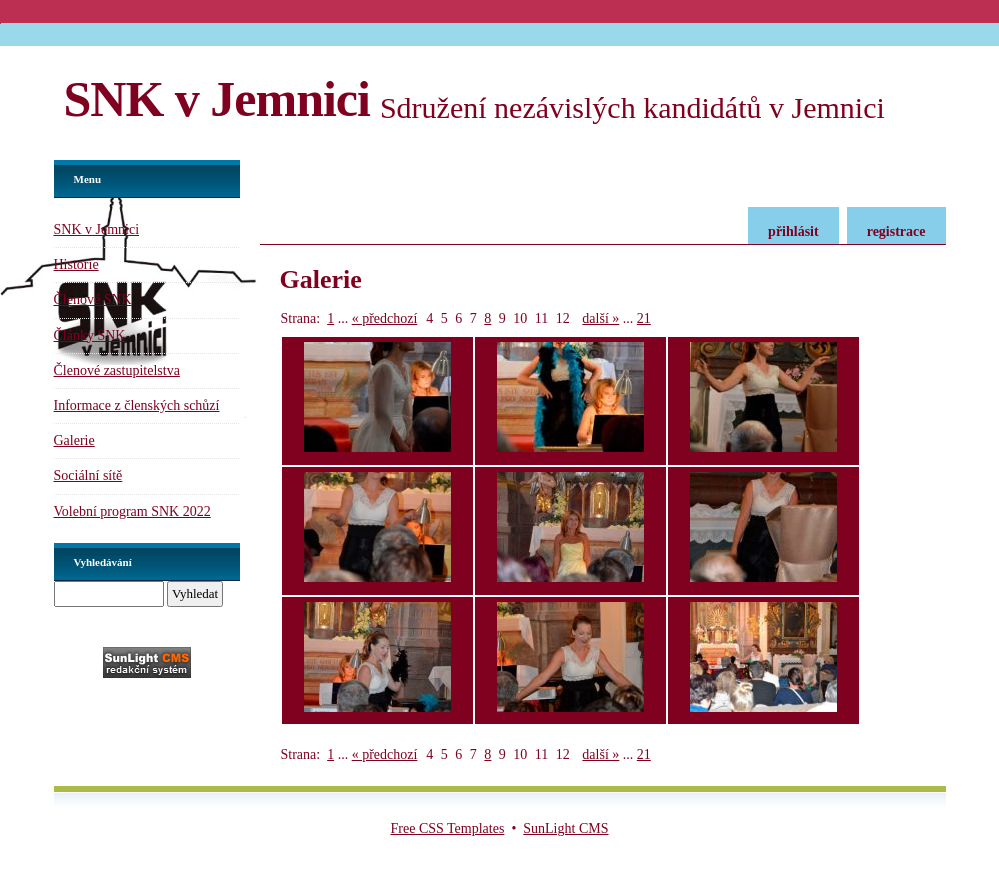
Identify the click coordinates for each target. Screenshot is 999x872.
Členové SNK (93, 299)
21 (644, 318)
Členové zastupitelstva (117, 370)
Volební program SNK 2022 (132, 511)
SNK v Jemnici (217, 99)
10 (520, 318)
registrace (896, 231)
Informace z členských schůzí (137, 405)
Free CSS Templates (448, 828)
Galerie (74, 440)
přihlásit (793, 231)
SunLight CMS (565, 828)
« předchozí (385, 318)
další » (600, 318)
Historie (76, 264)
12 (563, 318)
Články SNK (90, 335)
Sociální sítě (88, 475)
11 (541, 318)
